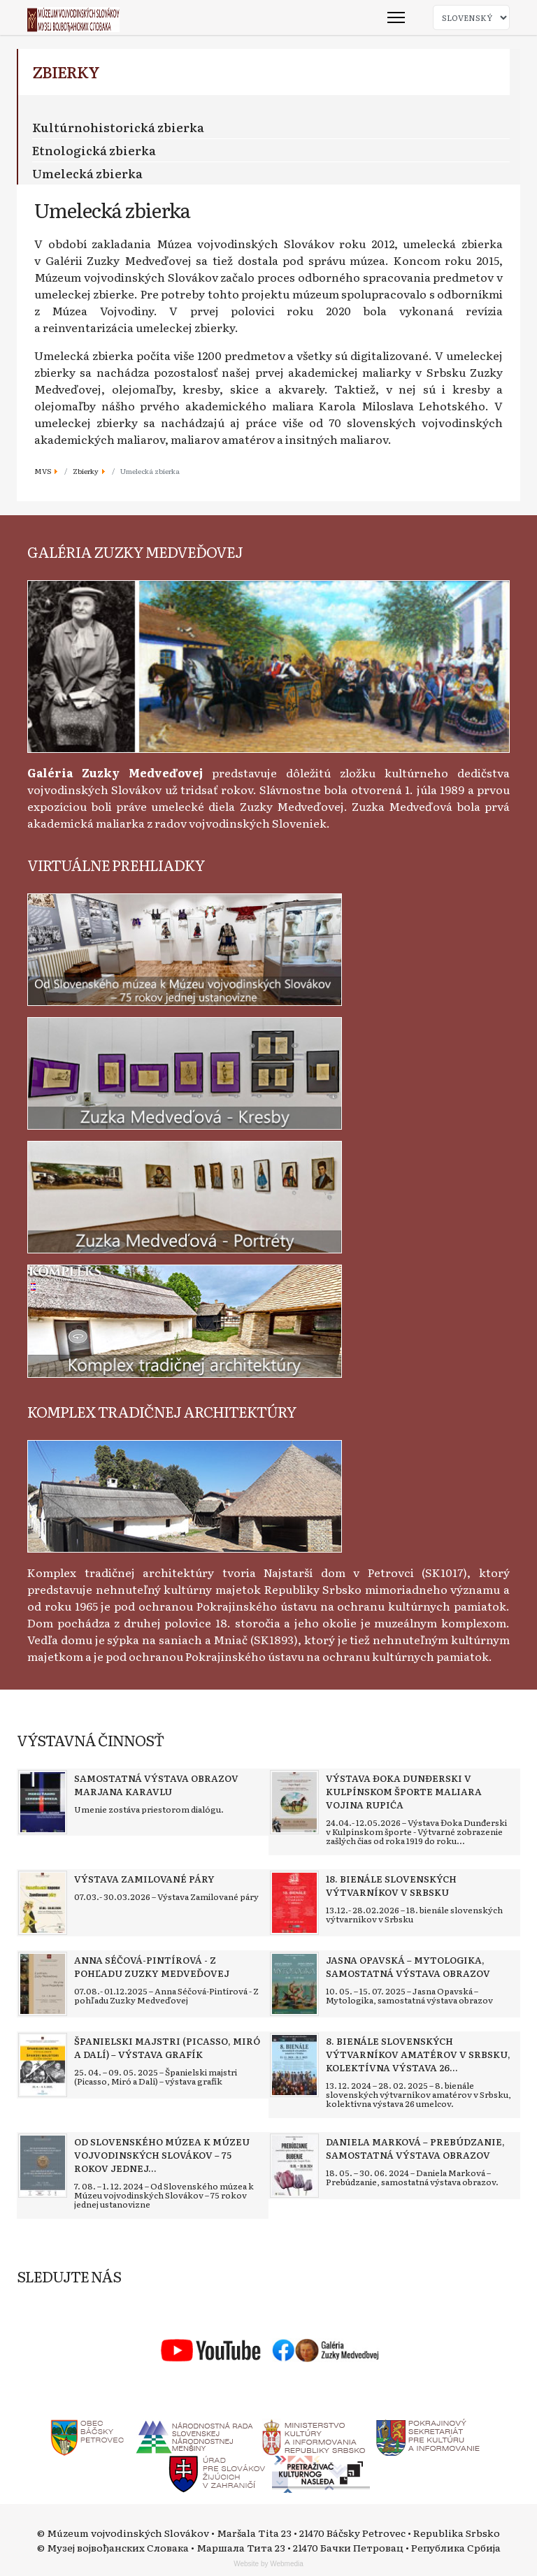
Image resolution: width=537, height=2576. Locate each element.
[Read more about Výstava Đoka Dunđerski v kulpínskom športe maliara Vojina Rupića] (294, 1802)
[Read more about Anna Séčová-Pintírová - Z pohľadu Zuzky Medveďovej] (42, 1984)
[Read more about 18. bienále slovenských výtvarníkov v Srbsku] (294, 1903)
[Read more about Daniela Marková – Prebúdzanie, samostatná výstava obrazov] (294, 2166)
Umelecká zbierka (87, 173)
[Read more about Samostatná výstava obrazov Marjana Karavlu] (42, 1802)
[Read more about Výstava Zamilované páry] (42, 1903)
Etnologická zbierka (94, 150)
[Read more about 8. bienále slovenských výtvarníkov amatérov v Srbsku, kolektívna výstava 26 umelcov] (294, 2065)
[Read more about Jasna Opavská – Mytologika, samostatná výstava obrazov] (294, 1984)
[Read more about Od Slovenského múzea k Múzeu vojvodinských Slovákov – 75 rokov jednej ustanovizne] (42, 2166)
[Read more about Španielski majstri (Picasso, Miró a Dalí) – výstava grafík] (42, 2065)
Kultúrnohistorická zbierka (118, 127)
